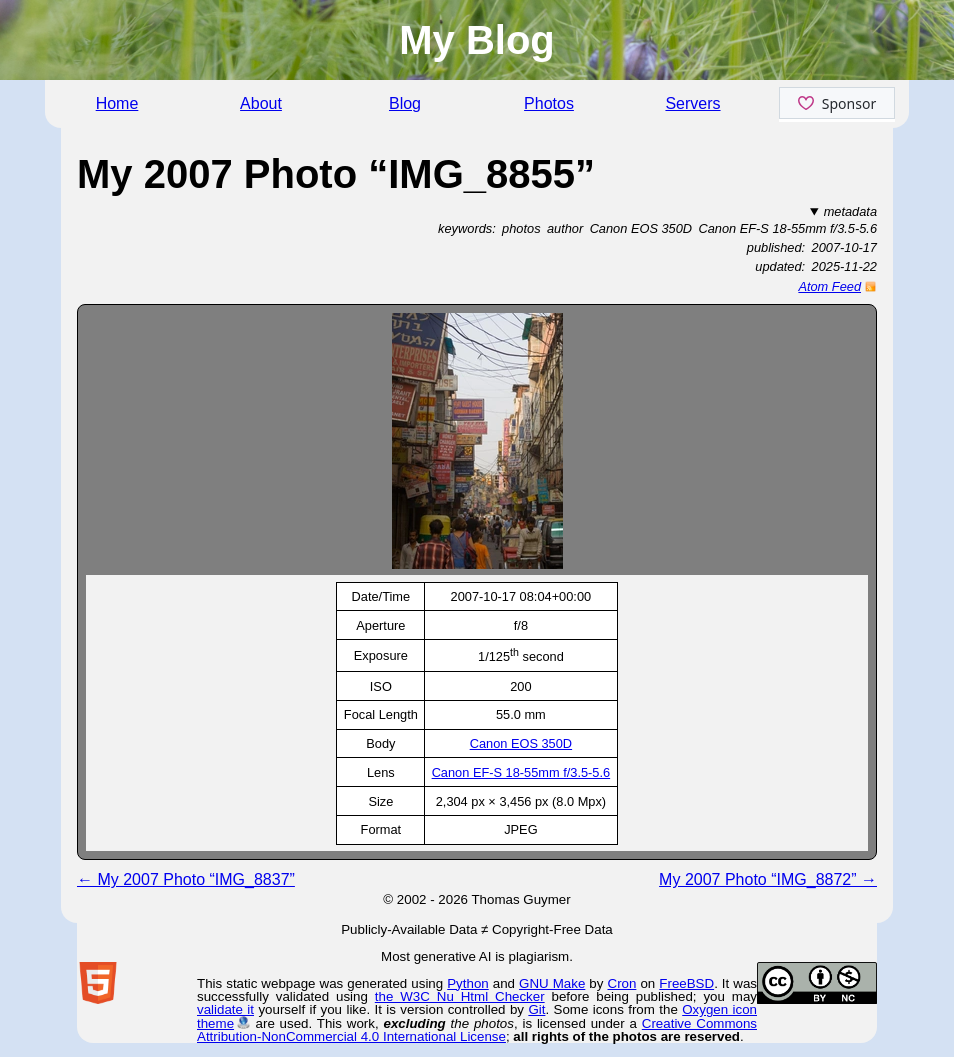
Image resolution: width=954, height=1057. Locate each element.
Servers (692, 103)
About (261, 103)
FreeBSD (686, 983)
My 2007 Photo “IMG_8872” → (768, 879)
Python (468, 983)
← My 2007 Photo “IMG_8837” (186, 879)
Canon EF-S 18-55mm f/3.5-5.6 (521, 772)
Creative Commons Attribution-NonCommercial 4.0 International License (477, 1030)
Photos (549, 103)
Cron (622, 983)
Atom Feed (829, 286)
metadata (850, 211)
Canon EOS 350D (521, 743)
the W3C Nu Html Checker (460, 996)
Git (536, 1009)
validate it (225, 1009)
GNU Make (552, 983)
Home (117, 103)
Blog (405, 103)
